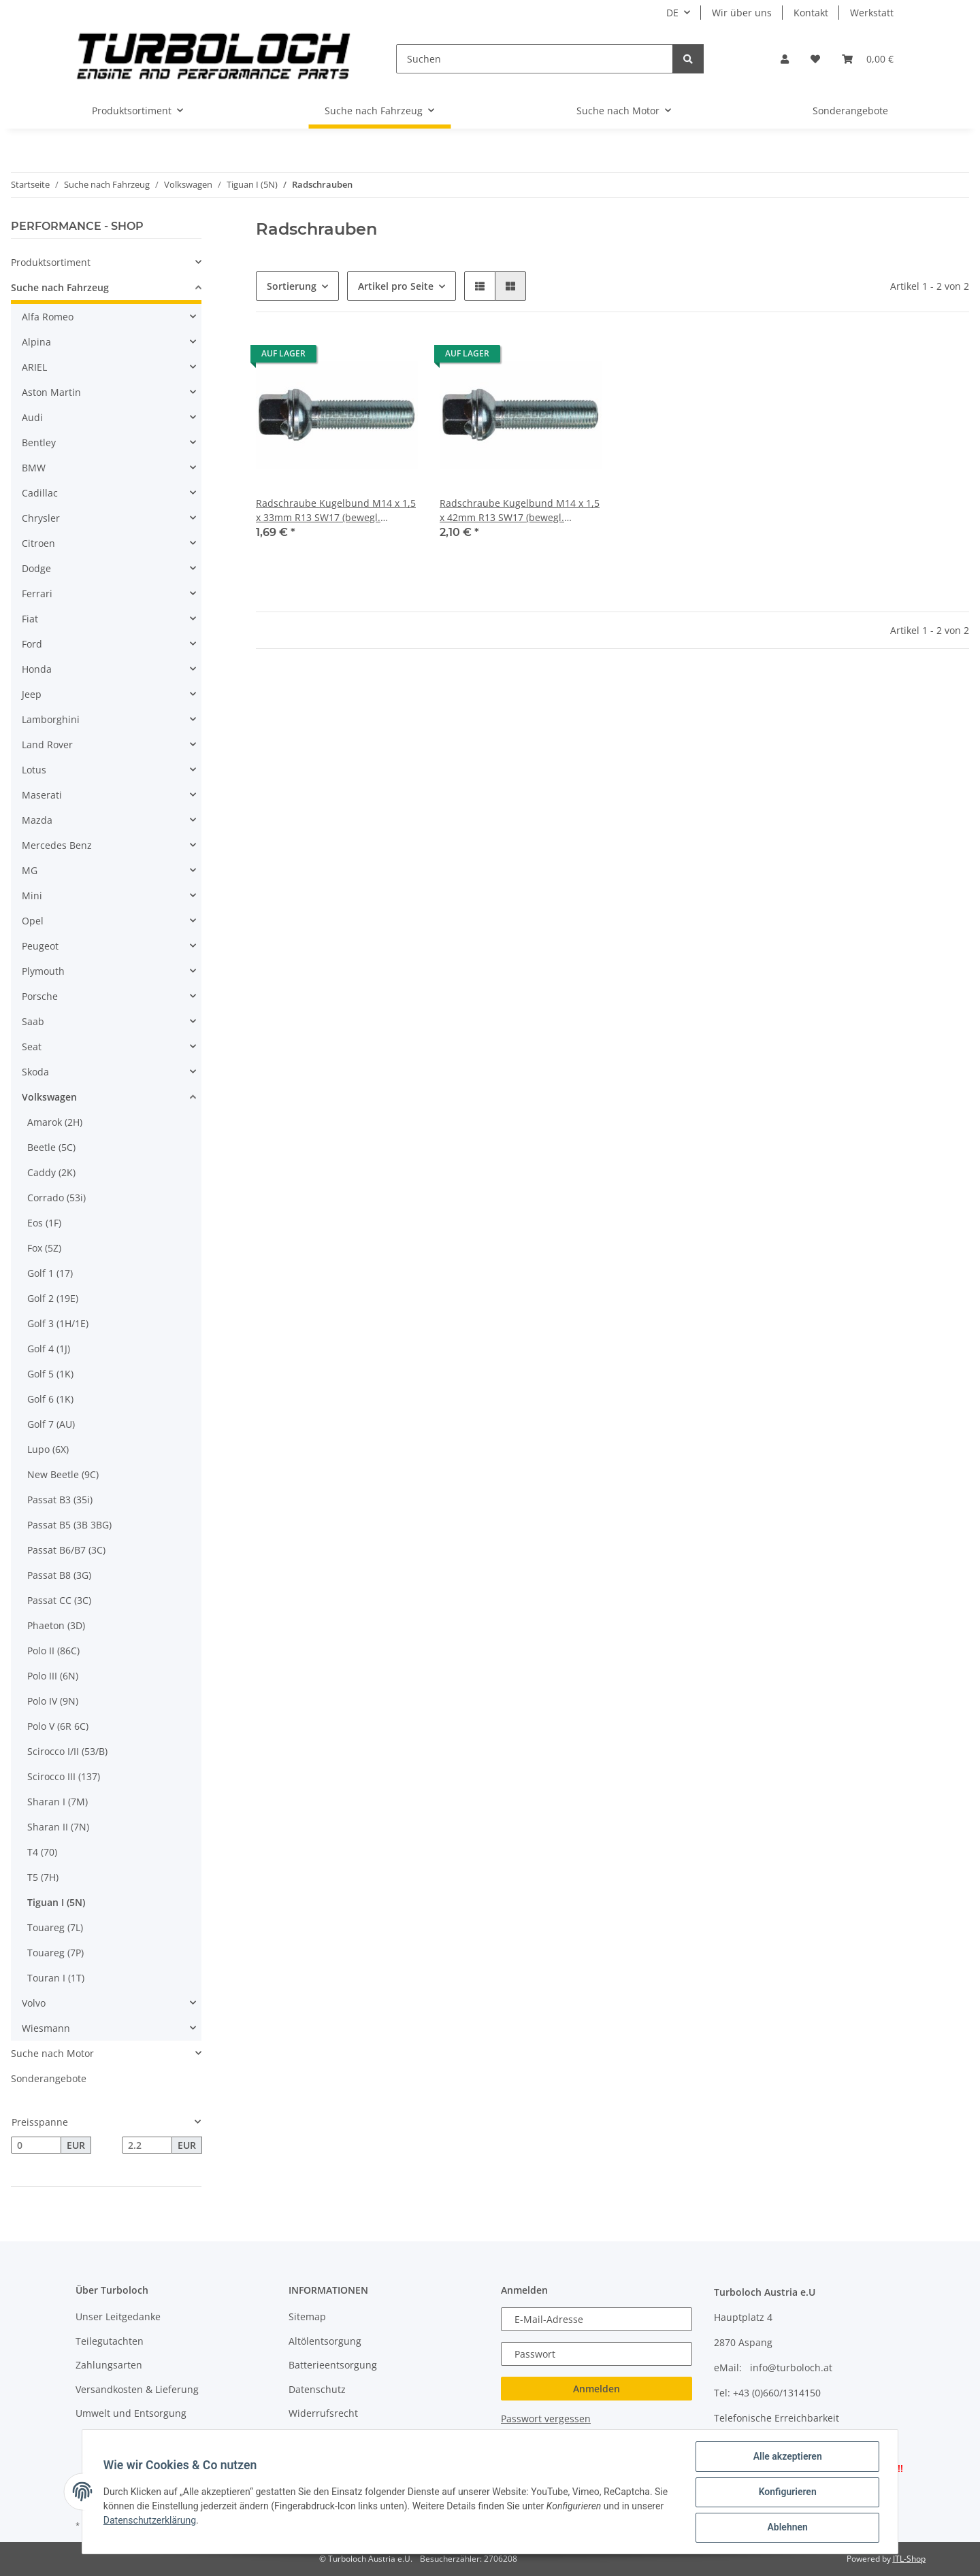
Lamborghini (51, 719)
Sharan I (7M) (57, 1801)
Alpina (36, 341)
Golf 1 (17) (50, 1273)
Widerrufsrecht (323, 2413)
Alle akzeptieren (786, 2457)
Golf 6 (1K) (50, 1398)
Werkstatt (872, 12)
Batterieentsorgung (333, 2364)
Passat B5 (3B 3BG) (69, 1524)
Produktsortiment (51, 262)
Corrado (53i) (56, 1197)
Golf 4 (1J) (48, 1348)
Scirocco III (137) (63, 1776)
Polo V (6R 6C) (57, 1726)
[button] (785, 58)
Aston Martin (51, 392)
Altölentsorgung (325, 2341)
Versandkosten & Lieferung (137, 2389)
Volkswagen (49, 1096)
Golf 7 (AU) (51, 1424)
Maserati (42, 794)
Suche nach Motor (52, 2053)
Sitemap (307, 2316)
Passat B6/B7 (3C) (66, 1549)
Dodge (36, 568)
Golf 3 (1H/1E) (57, 1323)
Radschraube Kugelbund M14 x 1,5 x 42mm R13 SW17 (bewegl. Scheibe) (520, 510)
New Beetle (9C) (63, 1474)
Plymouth (43, 971)
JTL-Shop (909, 2558)
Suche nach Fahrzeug (60, 287)
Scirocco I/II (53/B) (67, 1751)
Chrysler (41, 518)
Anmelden (596, 2388)
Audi (32, 417)
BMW (34, 467)
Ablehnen (786, 2527)
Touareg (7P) (55, 1952)
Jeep (32, 694)
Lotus (34, 769)
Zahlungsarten (109, 2364)
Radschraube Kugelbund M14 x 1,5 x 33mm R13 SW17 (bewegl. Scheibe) (336, 510)
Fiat (30, 618)
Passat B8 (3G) (59, 1575)
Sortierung (291, 286)
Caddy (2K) (51, 1172)
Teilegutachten (110, 2341)
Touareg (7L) (55, 1927)
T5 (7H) (43, 1877)
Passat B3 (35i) (60, 1499)
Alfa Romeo (48, 316)
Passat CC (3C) (59, 1600)
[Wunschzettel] (815, 58)
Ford (32, 643)
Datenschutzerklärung (150, 2520)
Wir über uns (742, 12)
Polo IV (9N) (52, 1700)
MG (29, 870)
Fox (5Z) (44, 1247)
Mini (32, 895)
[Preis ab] (36, 2145)
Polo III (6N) (52, 1675)
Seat (32, 1046)
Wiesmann (46, 2028)
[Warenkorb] (867, 58)
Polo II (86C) (53, 1650)
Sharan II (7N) (58, 1826)
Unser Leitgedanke (118, 2316)
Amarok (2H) (54, 1122)
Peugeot (40, 945)
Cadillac (40, 492)
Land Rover (47, 744)
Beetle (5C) (51, 1147)
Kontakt (811, 12)
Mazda (37, 820)
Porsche (40, 996)
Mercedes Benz (57, 845)
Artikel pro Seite (396, 286)
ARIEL (34, 367)
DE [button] (672, 12)
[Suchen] (534, 58)
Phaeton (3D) (56, 1625)
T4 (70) (42, 1851)
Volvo (34, 2002)
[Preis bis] (147, 2145)
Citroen (38, 543)
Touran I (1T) (55, 1977)
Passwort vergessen (546, 2418)
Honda (37, 669)
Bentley (39, 442)
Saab (33, 1021)
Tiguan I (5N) (56, 1902)
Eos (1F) (44, 1222)
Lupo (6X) (48, 1449)
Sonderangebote (48, 2078)
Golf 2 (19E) (52, 1298)
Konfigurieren (786, 2492)
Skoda (35, 1071)
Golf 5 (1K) (50, 1373)
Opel (33, 920)
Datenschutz (317, 2389)
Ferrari (37, 593)
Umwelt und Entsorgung (131, 2413)
